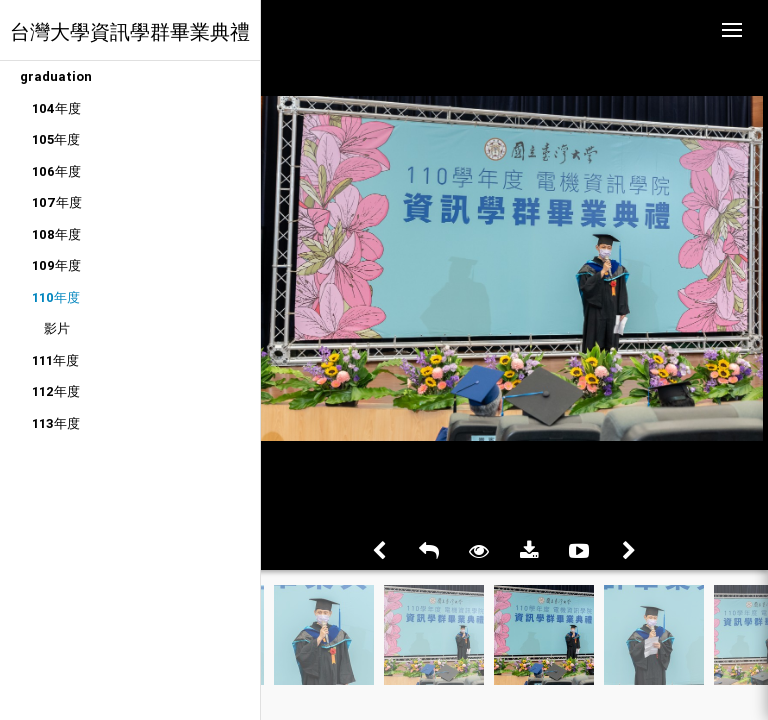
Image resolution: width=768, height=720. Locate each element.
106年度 (56, 171)
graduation (56, 76)
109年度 (56, 265)
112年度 (56, 391)
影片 (57, 328)
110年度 (56, 297)
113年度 (56, 423)
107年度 (57, 202)
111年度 (55, 360)
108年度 (56, 234)
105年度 (56, 139)
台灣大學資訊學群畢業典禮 (130, 31)
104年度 (56, 108)
